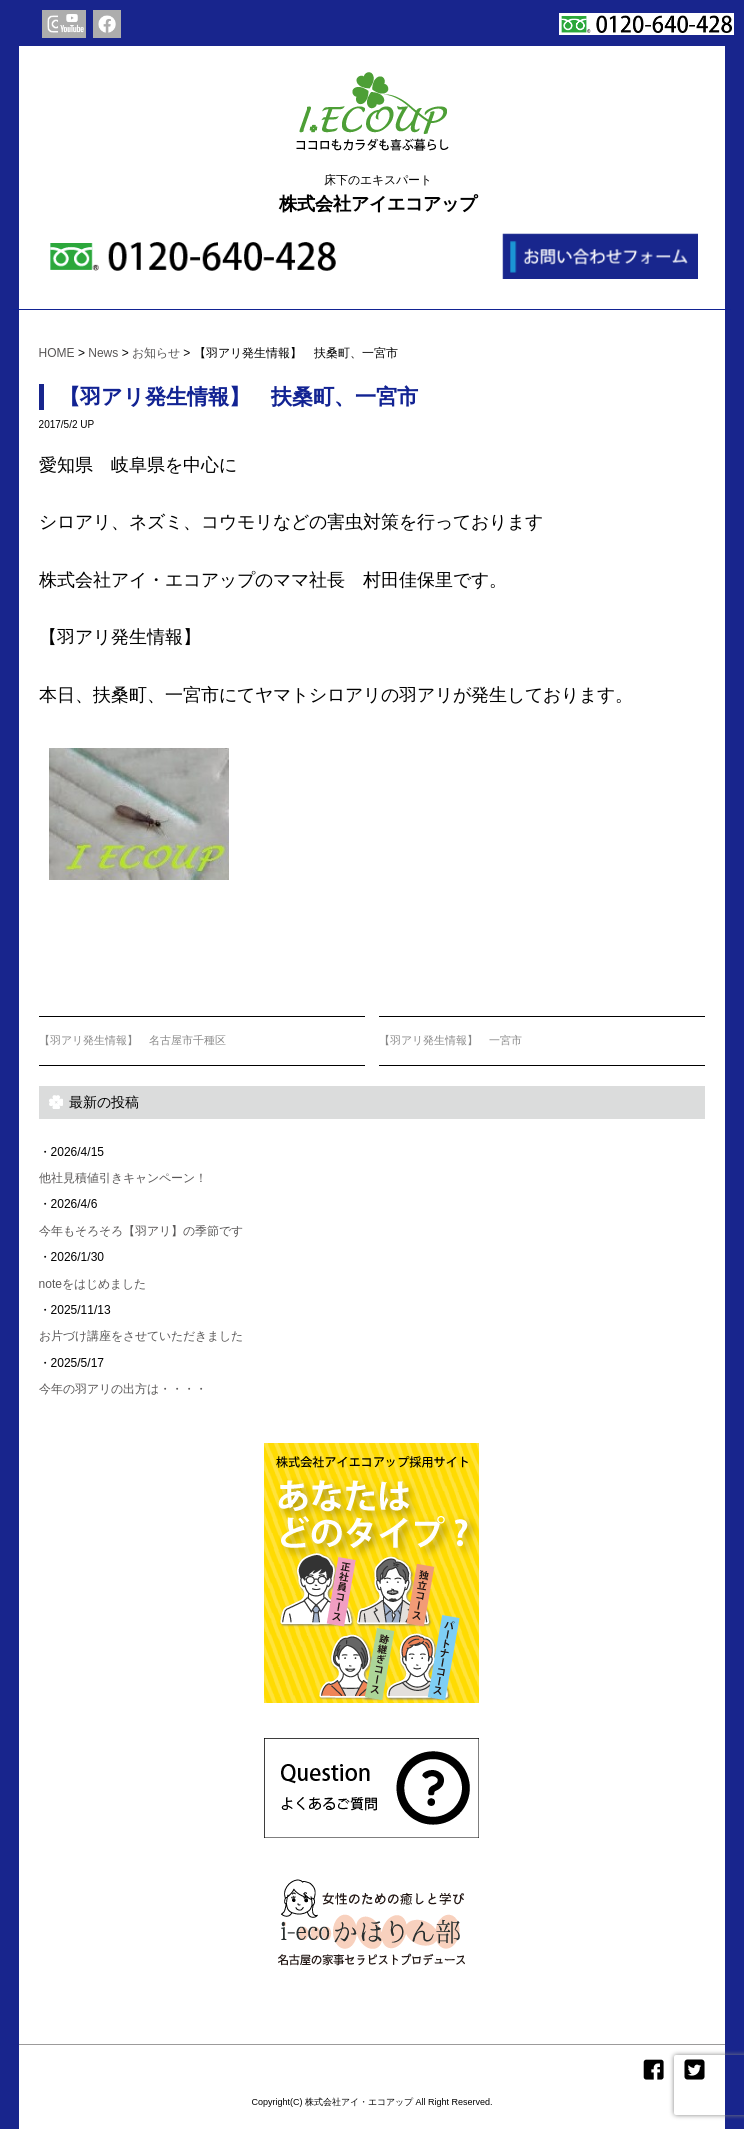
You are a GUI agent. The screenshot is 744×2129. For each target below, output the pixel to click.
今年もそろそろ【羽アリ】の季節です (141, 1231)
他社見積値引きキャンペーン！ (123, 1178)
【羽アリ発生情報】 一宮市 (450, 1040)
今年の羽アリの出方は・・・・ (123, 1389)
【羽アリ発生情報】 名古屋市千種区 (132, 1040)
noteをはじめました (92, 1284)
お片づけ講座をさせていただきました (141, 1336)
